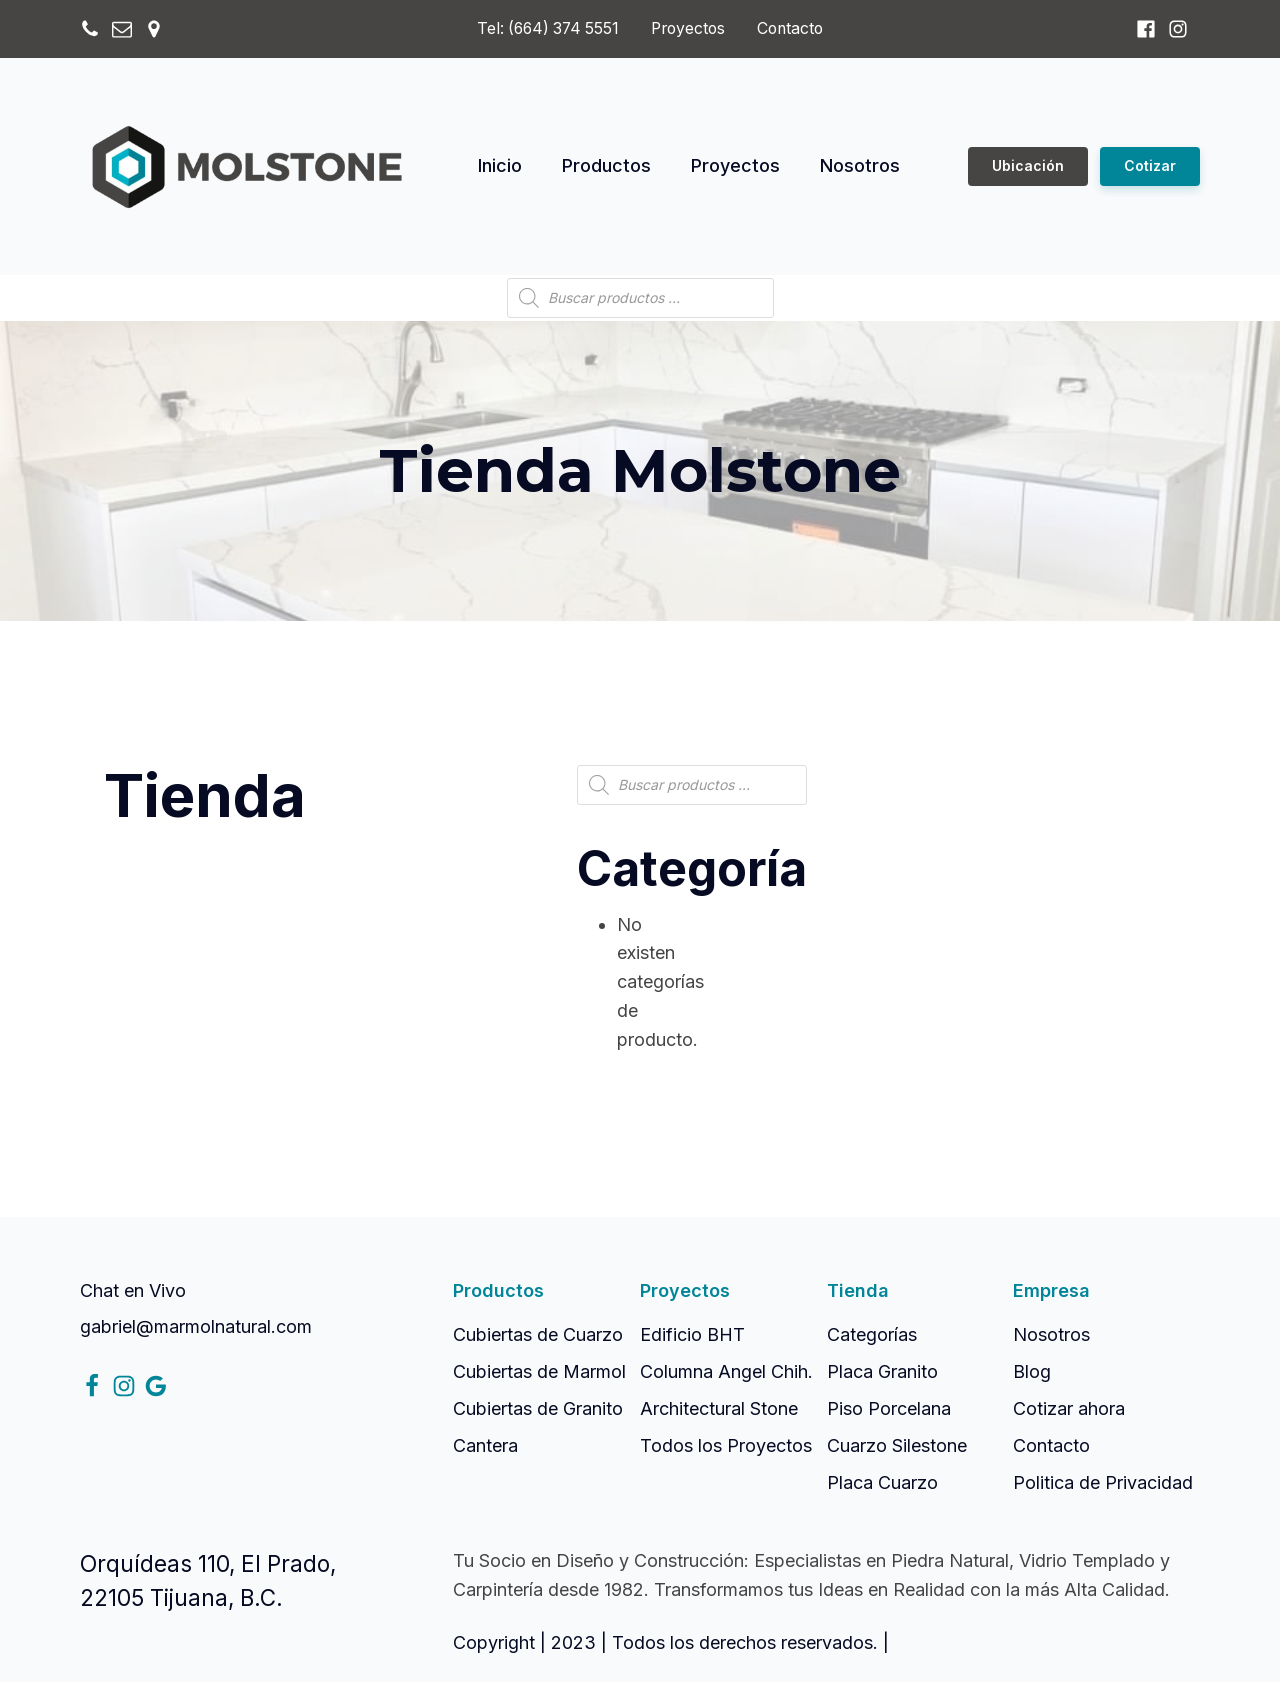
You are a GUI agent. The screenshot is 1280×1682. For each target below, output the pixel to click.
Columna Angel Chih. (726, 1371)
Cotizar (1150, 165)
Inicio (500, 165)
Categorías (872, 1334)
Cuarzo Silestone (897, 1445)
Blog (1032, 1371)
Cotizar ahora (1069, 1408)
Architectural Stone (719, 1408)
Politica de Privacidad (1103, 1482)
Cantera (485, 1445)
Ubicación (1028, 165)
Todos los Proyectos (726, 1445)
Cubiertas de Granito (538, 1408)
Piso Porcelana (889, 1408)
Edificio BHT (692, 1334)
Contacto (790, 28)
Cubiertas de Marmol (539, 1371)
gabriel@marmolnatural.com (196, 1326)
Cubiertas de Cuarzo (538, 1334)
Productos (606, 165)
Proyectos (688, 28)
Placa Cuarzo (882, 1482)
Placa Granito (882, 1371)
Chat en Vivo (133, 1290)
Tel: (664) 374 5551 (548, 28)
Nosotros (860, 165)
